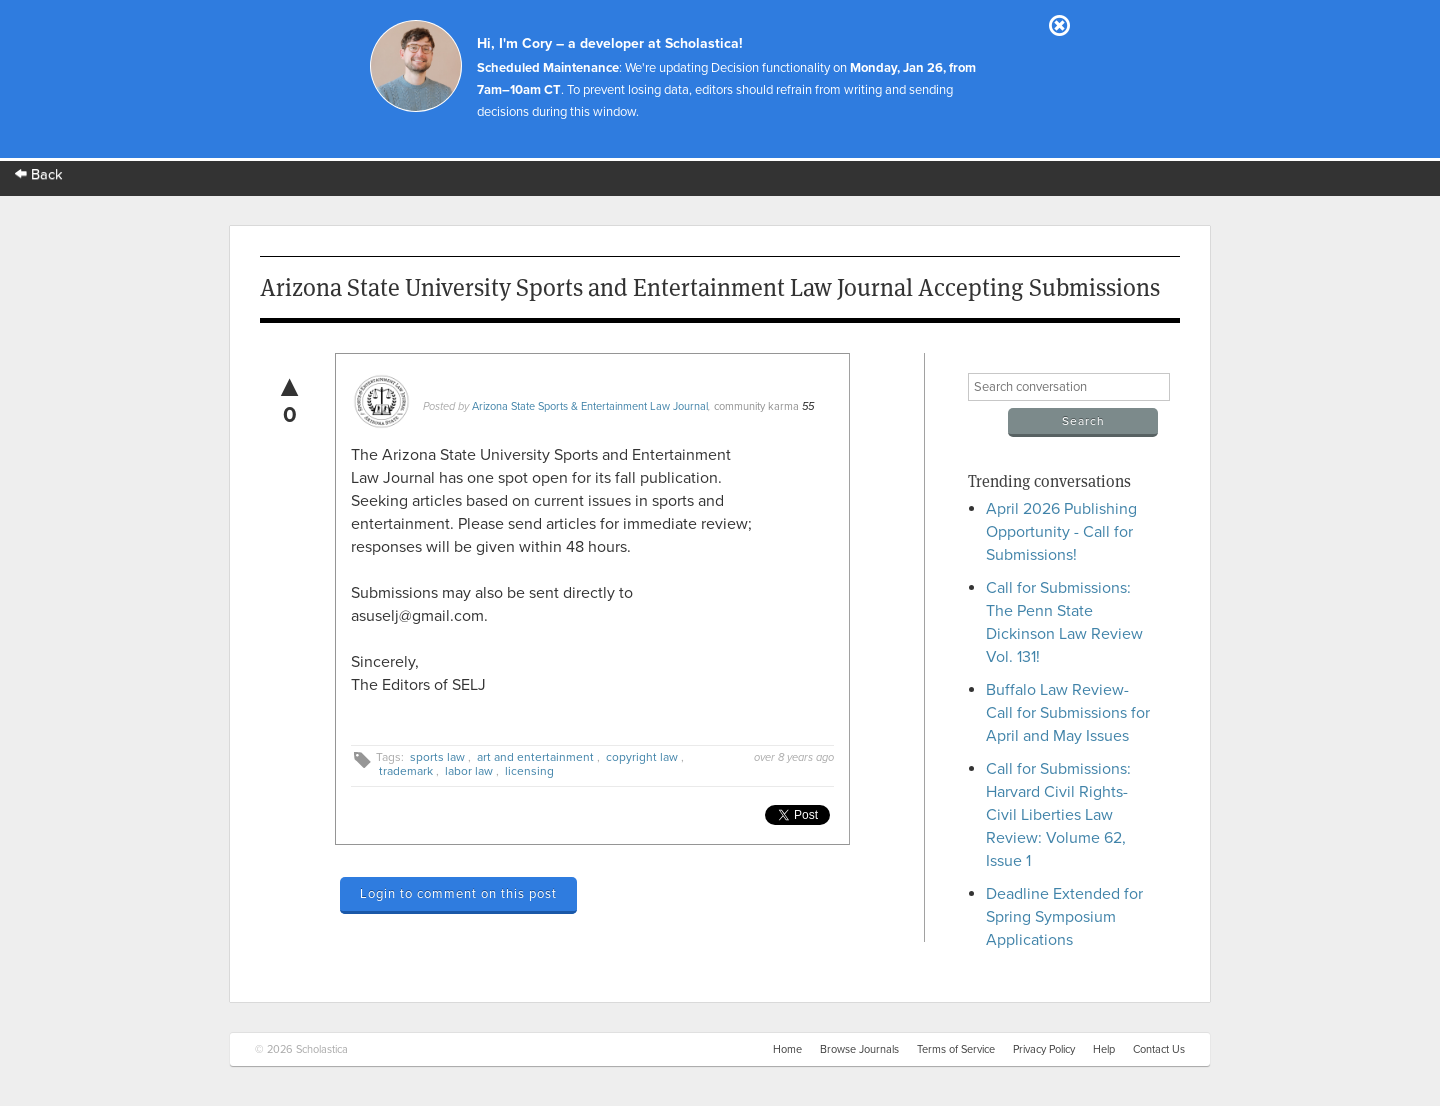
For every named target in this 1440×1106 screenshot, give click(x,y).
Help (1104, 1049)
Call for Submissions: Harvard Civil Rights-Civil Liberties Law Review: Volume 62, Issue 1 (1058, 815)
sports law (437, 757)
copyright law (642, 757)
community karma (756, 406)
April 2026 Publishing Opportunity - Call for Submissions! (1061, 532)
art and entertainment (535, 757)
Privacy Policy (1044, 1049)
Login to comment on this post (458, 894)
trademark (406, 771)
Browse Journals (859, 1049)
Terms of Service (956, 1049)
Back (39, 174)
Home (787, 1049)
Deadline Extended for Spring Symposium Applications (1064, 917)
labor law (469, 771)
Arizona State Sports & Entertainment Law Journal (590, 406)
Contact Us (1159, 1049)
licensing (529, 771)
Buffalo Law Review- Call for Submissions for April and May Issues (1068, 713)
